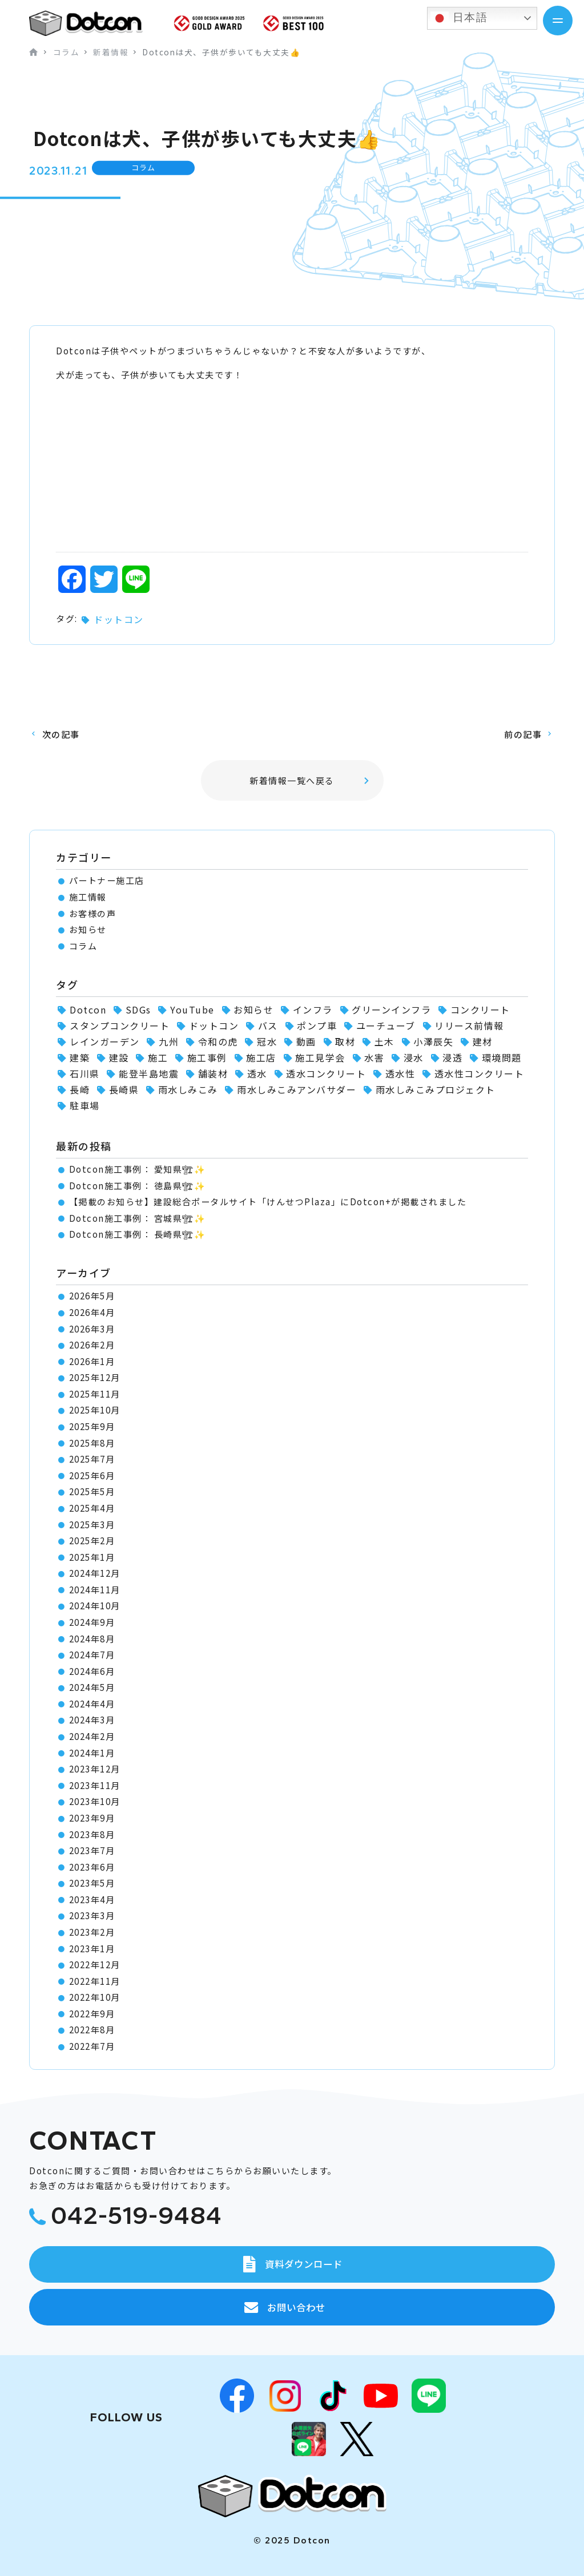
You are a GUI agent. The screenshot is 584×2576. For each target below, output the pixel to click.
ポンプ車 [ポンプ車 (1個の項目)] (317, 1025)
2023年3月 (92, 1915)
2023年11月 (94, 1785)
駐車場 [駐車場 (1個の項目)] (85, 1105)
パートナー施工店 (106, 880)
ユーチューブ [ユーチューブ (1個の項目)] (386, 1025)
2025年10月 (94, 1410)
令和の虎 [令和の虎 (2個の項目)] (218, 1041)
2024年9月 (92, 1622)
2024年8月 (92, 1639)
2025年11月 (94, 1394)
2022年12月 (94, 1965)
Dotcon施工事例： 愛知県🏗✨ (137, 1169)
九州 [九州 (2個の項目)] (169, 1041)
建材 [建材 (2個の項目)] (483, 1041)
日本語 (459, 18)
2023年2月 (92, 1932)
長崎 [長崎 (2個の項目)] (80, 1089)
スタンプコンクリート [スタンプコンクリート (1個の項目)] (120, 1025)
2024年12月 (94, 1573)
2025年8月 (92, 1443)
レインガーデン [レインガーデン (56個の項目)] (105, 1041)
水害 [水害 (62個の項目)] (374, 1057)
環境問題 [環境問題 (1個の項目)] (502, 1057)
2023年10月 (94, 1801)
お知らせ (88, 929)
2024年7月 (92, 1655)
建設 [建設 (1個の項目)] (119, 1057)
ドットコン (119, 619)
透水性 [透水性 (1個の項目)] (400, 1073)
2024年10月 (94, 1606)
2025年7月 (92, 1459)
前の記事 (523, 734)
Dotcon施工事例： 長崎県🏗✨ (137, 1234)
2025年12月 (94, 1377)
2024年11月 (94, 1590)
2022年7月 (92, 2046)
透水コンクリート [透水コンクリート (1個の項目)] (326, 1073)
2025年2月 (92, 1541)
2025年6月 (92, 1475)
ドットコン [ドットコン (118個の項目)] (214, 1025)
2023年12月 (94, 1769)
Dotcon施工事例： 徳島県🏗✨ (137, 1186)
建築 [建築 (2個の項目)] (80, 1057)
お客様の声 (92, 913)
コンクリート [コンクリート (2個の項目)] (480, 1009)
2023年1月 (92, 1949)
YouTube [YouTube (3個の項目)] (192, 1009)
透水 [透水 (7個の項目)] (257, 1073)
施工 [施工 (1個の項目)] (158, 1057)
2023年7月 (92, 1850)
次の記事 (61, 734)
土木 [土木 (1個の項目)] (384, 1041)
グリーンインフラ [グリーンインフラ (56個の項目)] (391, 1009)
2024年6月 (92, 1671)
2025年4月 (92, 1508)
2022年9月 (92, 2014)
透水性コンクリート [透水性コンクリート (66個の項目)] (479, 1073)
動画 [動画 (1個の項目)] (306, 1041)
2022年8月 (92, 2030)
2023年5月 (92, 1883)
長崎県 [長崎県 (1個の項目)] (124, 1089)
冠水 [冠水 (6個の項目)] (267, 1041)
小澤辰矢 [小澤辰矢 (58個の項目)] (433, 1041)
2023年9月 (92, 1818)
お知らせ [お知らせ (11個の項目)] (253, 1009)
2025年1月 (92, 1557)
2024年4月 (92, 1704)
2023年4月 (92, 1899)
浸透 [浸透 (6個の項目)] (452, 1057)
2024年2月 (92, 1736)
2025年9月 (92, 1426)
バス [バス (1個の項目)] (268, 1025)
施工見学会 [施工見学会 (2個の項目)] (320, 1057)
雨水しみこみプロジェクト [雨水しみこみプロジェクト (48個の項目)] (436, 1089)
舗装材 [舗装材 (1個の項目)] (213, 1073)
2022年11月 (94, 1981)
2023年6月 (92, 1867)
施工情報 (88, 897)
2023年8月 (92, 1834)
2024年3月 (92, 1720)
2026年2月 (92, 1345)
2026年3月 (92, 1329)
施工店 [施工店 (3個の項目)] (261, 1057)
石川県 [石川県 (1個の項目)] (85, 1073)
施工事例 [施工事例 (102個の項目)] (207, 1057)
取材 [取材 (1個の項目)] (345, 1041)
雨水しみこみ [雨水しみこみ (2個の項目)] (188, 1089)
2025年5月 (92, 1491)
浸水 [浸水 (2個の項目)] (414, 1057)
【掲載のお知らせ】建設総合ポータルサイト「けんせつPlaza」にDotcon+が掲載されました (268, 1202)
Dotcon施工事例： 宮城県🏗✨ (137, 1218)
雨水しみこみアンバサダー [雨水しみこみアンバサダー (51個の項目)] (296, 1089)
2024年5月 (92, 1687)
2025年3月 (92, 1525)
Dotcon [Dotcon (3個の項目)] (88, 1009)
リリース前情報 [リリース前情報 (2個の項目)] (469, 1025)
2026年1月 (92, 1361)
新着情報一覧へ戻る (292, 780)
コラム (83, 946)
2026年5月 (92, 1296)
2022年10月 (94, 1997)
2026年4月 (92, 1312)
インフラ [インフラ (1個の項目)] (313, 1009)
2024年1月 (92, 1753)
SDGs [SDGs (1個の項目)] (138, 1009)
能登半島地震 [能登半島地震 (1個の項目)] (149, 1073)
